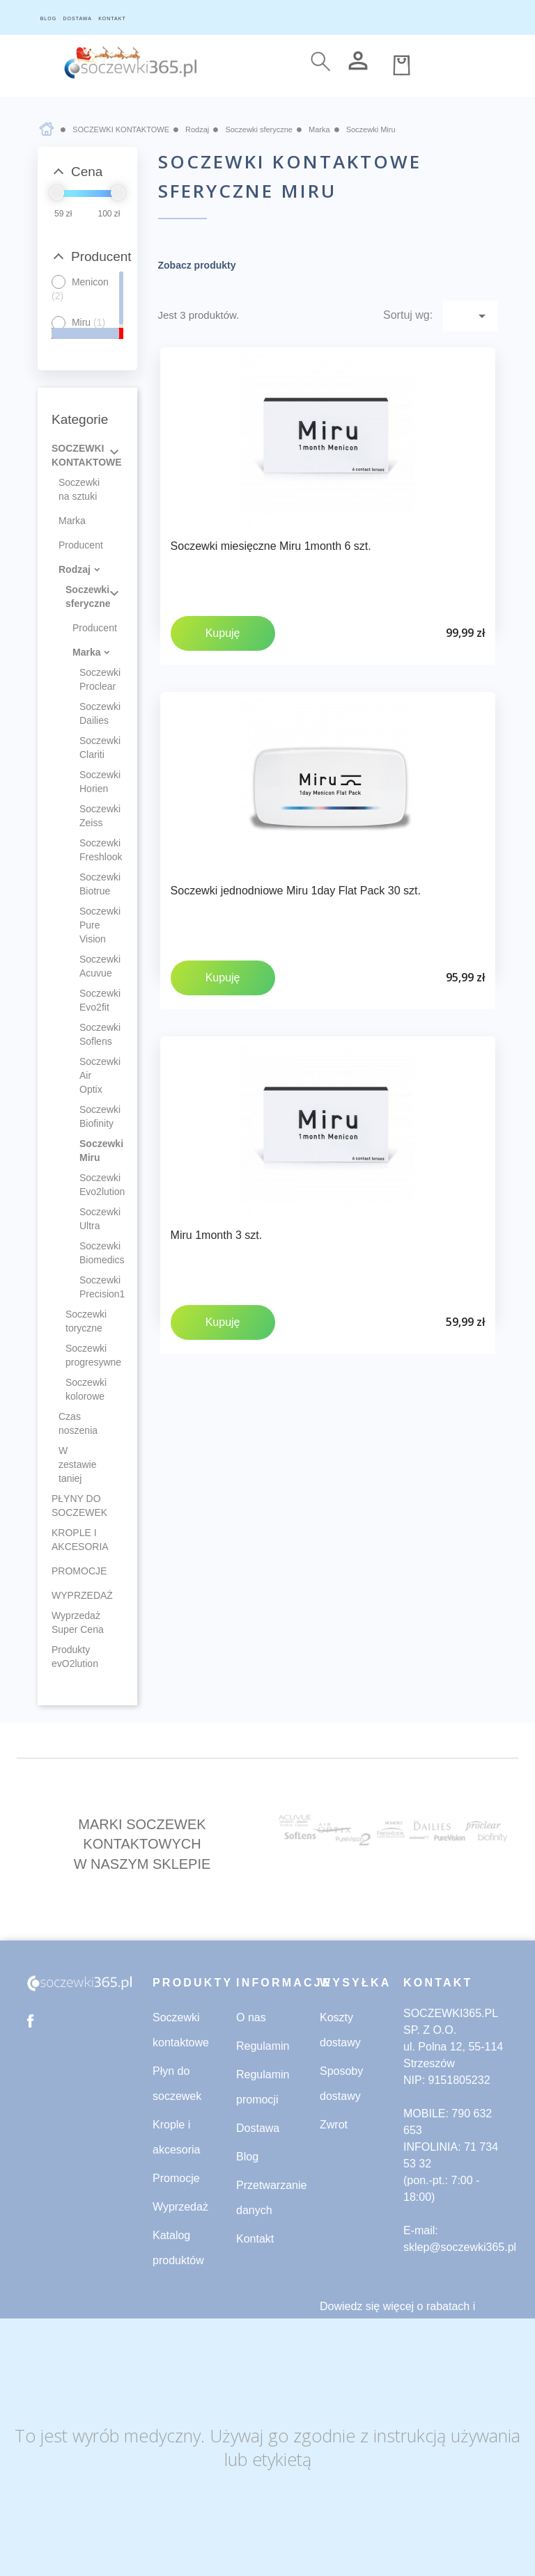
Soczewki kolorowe (86, 1389)
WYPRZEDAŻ (82, 1595)
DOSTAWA (77, 18)
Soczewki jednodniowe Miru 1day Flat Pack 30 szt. (296, 890)
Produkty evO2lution (75, 1656)
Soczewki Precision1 (93, 1286)
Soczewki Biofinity (93, 1116)
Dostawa (257, 2128)
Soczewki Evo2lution (93, 1184)
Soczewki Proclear (93, 679)
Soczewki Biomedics (93, 1252)
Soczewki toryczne (86, 1321)
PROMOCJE (79, 1571)
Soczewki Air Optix (93, 1075)
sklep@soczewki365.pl (459, 2247)
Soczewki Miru (93, 1150)
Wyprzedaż (180, 2207)
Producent (81, 545)
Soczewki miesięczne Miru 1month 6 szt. (271, 546)
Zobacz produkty (197, 265)
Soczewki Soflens (93, 1034)
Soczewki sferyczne (86, 596)
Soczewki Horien (93, 781)
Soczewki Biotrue (93, 883)
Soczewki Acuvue (93, 966)
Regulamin (262, 2046)
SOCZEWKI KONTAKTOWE (87, 455)
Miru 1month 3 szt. (217, 1235)
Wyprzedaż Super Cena (78, 1622)
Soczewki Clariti (93, 747)
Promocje (176, 2178)
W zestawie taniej (77, 1464)
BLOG (48, 18)
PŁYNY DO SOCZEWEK (79, 1505)
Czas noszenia (78, 1423)
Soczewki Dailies (93, 713)
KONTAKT (112, 18)
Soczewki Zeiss (93, 815)
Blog (247, 2157)
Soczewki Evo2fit (93, 1000)
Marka (72, 520)
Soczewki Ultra (93, 1218)
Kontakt (255, 2239)
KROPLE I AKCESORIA (80, 1539)
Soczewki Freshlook (93, 849)
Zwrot (334, 2125)
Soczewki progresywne (86, 1355)
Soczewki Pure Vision (93, 925)
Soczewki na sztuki (79, 489)
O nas (251, 2017)
